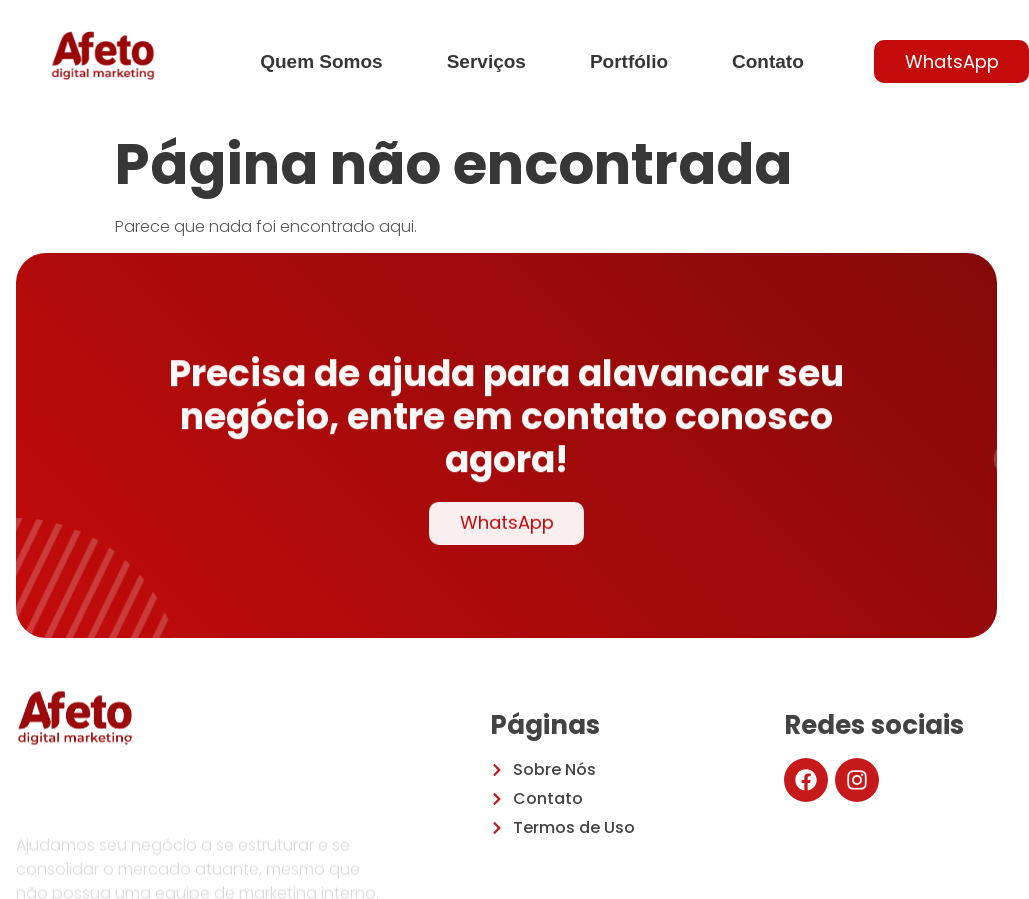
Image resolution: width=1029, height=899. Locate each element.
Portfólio (629, 61)
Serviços (486, 61)
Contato (768, 61)
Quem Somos (321, 61)
